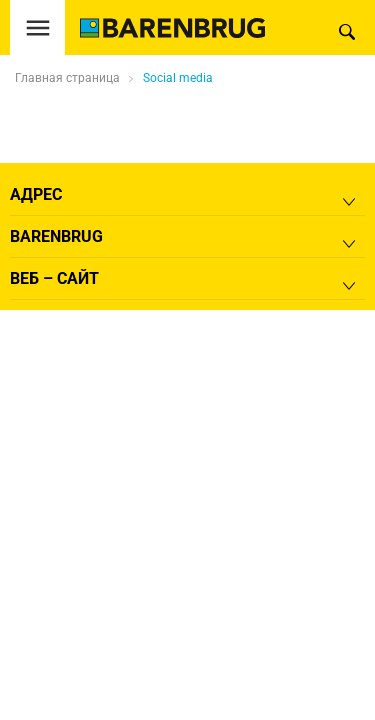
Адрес (36, 194)
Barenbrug (56, 236)
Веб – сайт (54, 278)
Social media (178, 78)
